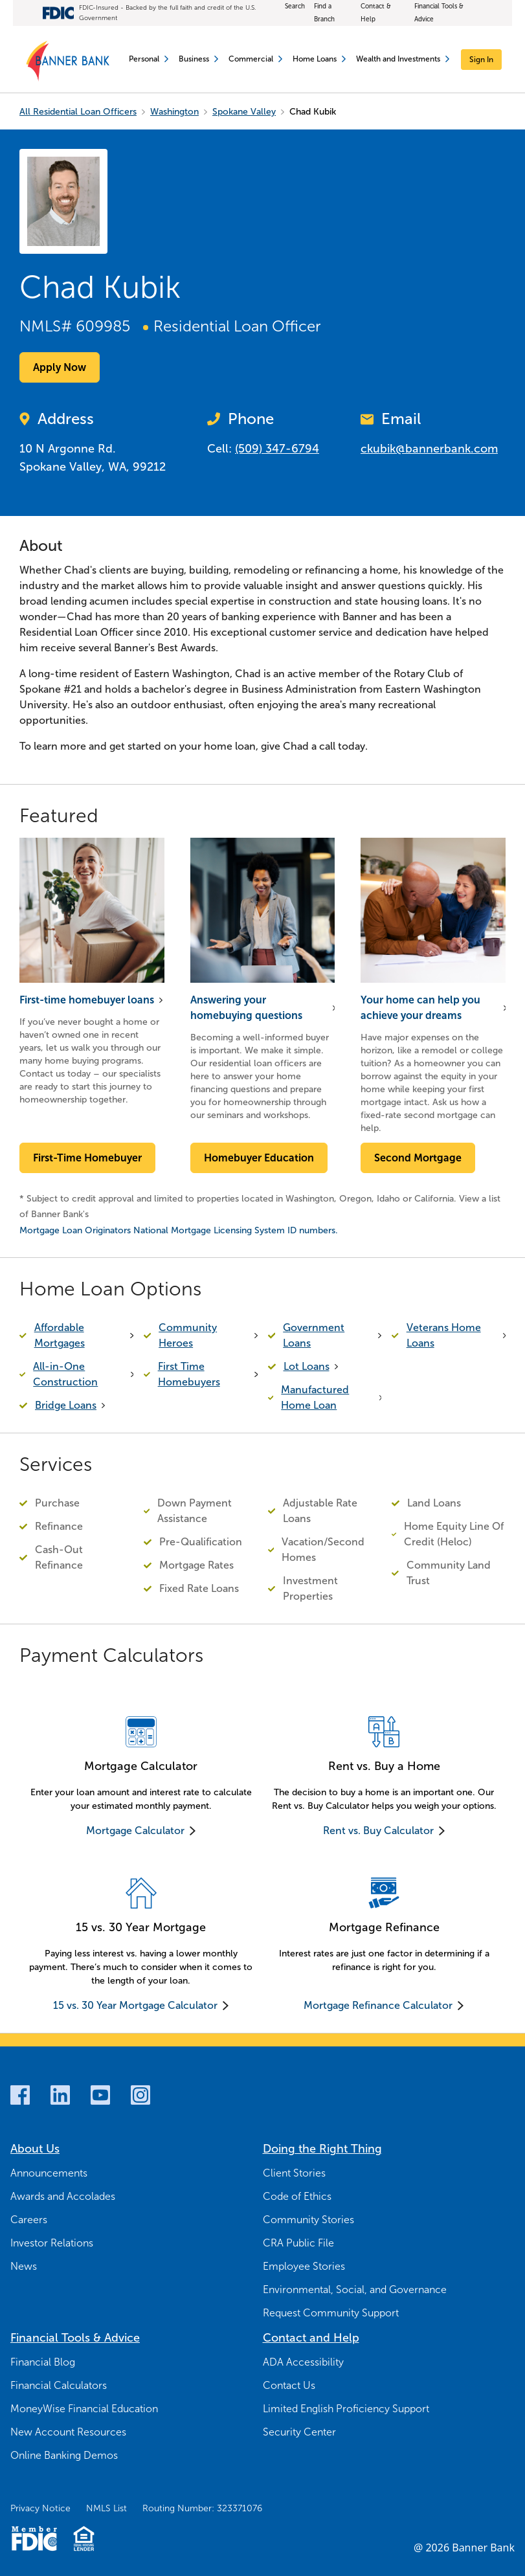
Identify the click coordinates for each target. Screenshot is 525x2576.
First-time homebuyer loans (86, 999)
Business (198, 58)
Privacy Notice (40, 2508)
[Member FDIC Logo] (34, 2538)
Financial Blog (42, 2362)
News (23, 2266)
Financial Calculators (58, 2385)
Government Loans (313, 1335)
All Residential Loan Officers (78, 112)
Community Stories (308, 2219)
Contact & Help (376, 13)
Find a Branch (324, 13)
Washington (174, 112)
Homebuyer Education (259, 1157)
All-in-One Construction (65, 1374)
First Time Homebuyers (189, 1374)
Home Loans (319, 58)
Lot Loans (307, 1366)
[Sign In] (481, 59)
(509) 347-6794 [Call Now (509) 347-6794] (277, 448)
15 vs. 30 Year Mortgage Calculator (135, 2005)
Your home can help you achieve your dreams (420, 1007)
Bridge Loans (65, 1405)
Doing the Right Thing (322, 2148)
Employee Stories (304, 2266)
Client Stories (294, 2172)
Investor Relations (51, 2242)
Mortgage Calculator (135, 1830)
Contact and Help (311, 2337)
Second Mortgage (418, 1157)
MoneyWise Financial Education (84, 2408)
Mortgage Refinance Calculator (378, 2005)
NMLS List (106, 2508)
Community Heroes (188, 1335)
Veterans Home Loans (444, 1335)
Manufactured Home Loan (315, 1397)
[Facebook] (20, 2095)
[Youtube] (100, 2095)
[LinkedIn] (60, 2095)
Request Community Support (331, 2312)
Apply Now (59, 367)
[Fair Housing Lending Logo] (84, 2538)
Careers (28, 2219)
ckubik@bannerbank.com (429, 448)
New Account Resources (68, 2431)
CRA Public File (298, 2242)
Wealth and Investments (402, 58)
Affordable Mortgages (59, 1335)
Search (295, 6)
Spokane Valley (244, 112)
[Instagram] (140, 2095)
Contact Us (289, 2385)
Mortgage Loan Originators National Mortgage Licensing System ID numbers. (178, 1230)
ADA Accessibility (303, 2362)
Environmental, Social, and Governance (355, 2289)
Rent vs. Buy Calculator (378, 1830)
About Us (35, 2148)
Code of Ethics (297, 2196)
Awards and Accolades (62, 2196)
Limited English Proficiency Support (346, 2408)
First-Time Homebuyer (87, 1157)
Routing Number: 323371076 (202, 2508)
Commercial (255, 58)
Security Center (299, 2431)
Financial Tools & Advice (439, 13)
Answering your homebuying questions (246, 1007)
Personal (148, 58)
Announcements (48, 2172)
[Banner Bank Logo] (68, 62)
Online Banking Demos (64, 2455)
